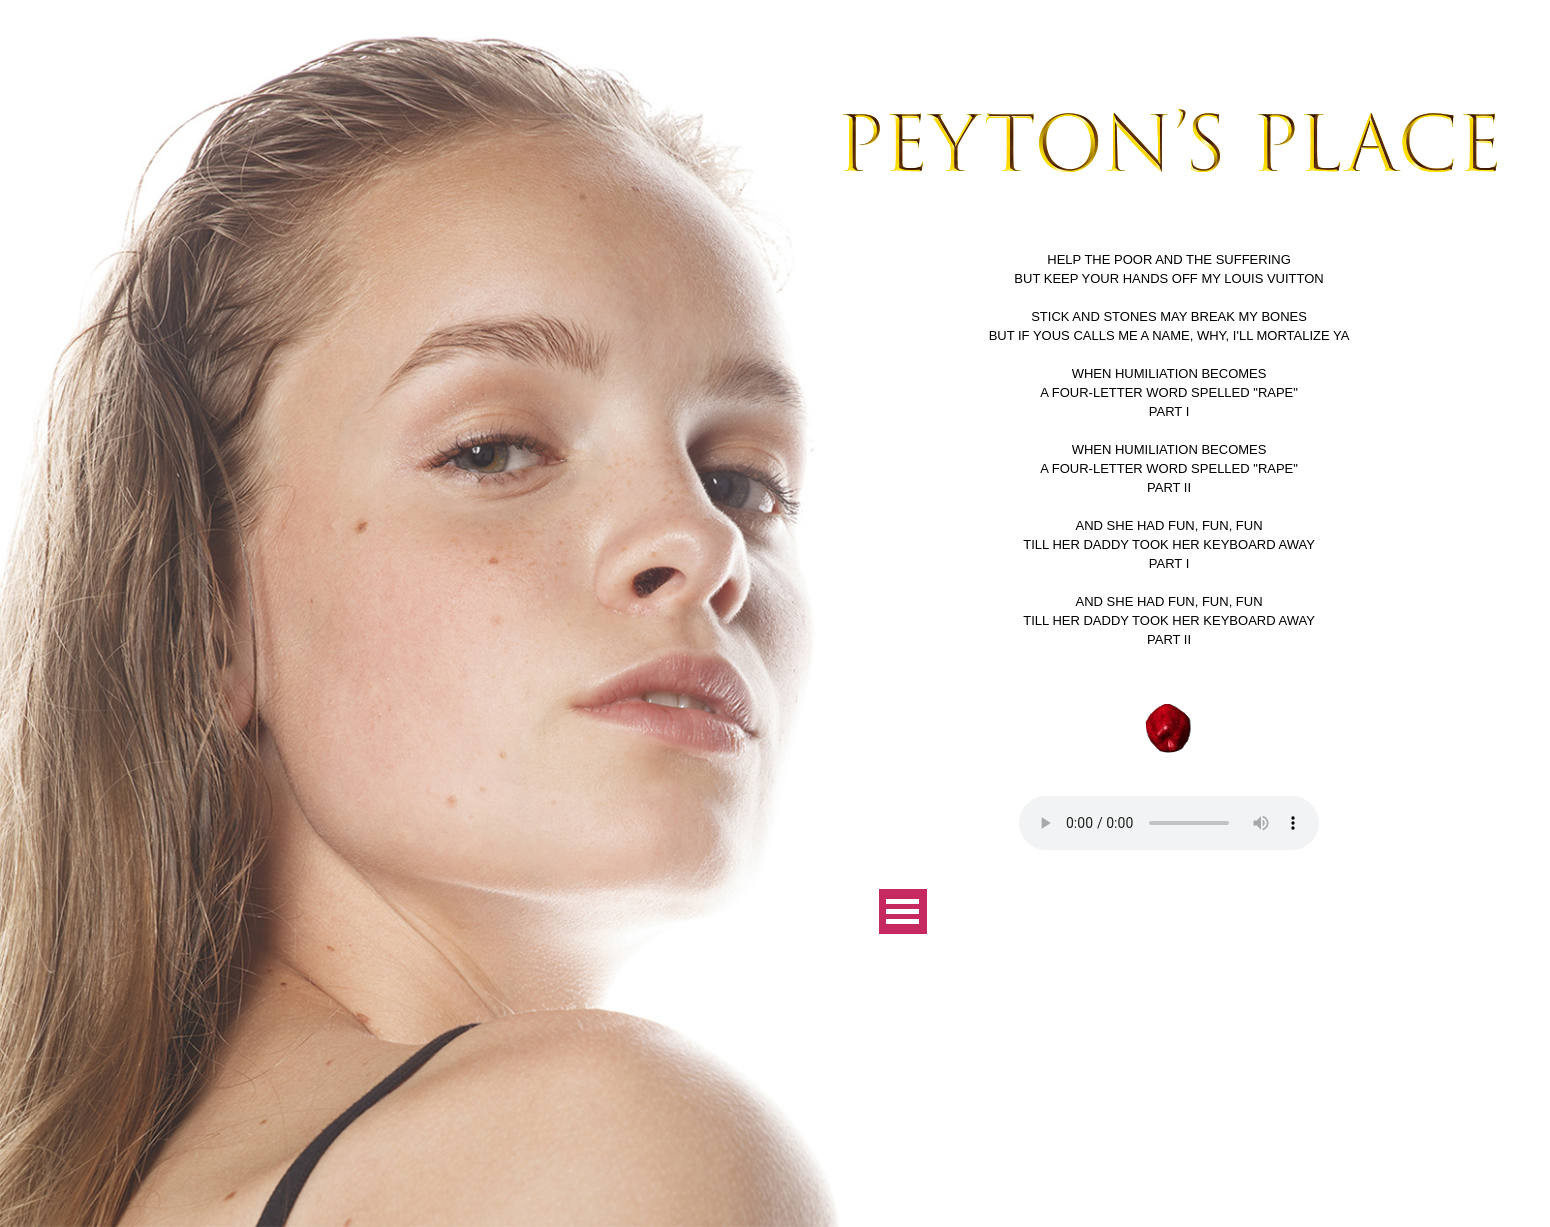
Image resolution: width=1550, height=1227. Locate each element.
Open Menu (903, 911)
